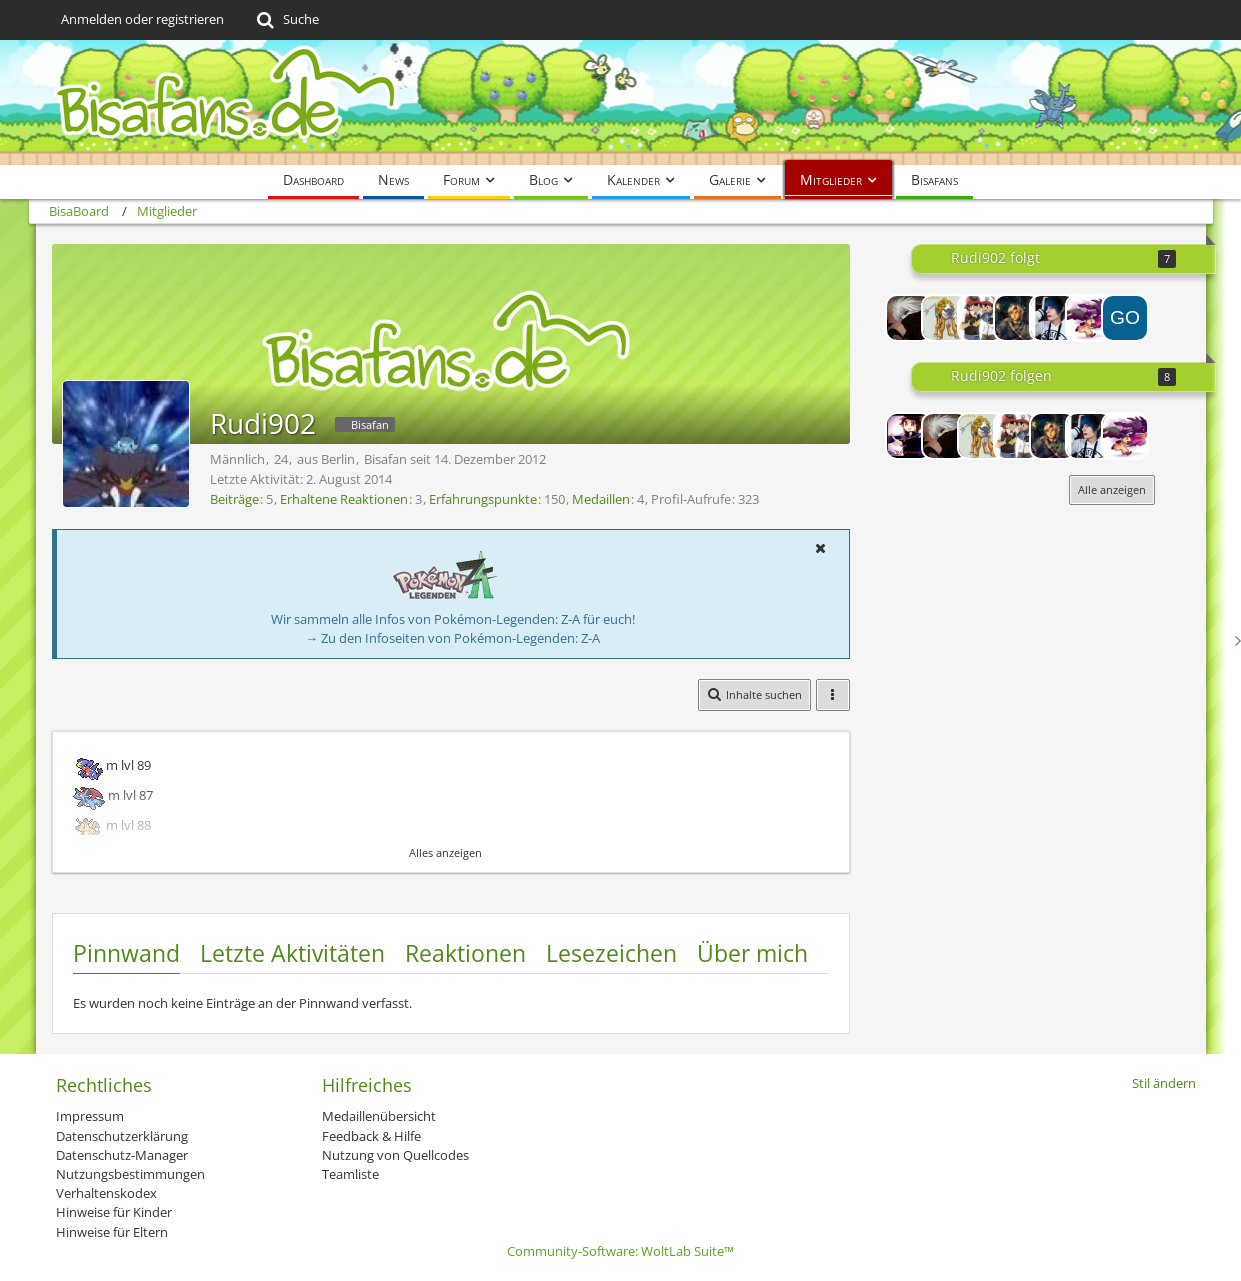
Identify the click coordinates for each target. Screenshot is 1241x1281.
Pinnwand (126, 953)
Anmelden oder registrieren (142, 19)
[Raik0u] (945, 318)
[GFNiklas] (909, 318)
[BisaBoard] (621, 102)
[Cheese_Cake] (1017, 318)
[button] (821, 548)
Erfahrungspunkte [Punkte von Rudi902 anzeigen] (483, 499)
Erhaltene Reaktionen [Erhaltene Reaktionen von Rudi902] (344, 499)
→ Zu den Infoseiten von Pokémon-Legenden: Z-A (452, 638)
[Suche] (286, 20)
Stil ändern (1164, 1083)
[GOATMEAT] (1125, 318)
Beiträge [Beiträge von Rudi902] (234, 499)
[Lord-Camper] (909, 436)
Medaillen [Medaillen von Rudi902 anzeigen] (601, 499)
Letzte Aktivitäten (292, 953)
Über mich (752, 953)
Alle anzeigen (1112, 489)
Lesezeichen (611, 953)
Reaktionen (465, 953)
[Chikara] (1053, 318)
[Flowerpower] (1089, 318)
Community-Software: (620, 1251)
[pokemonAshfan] (981, 318)
